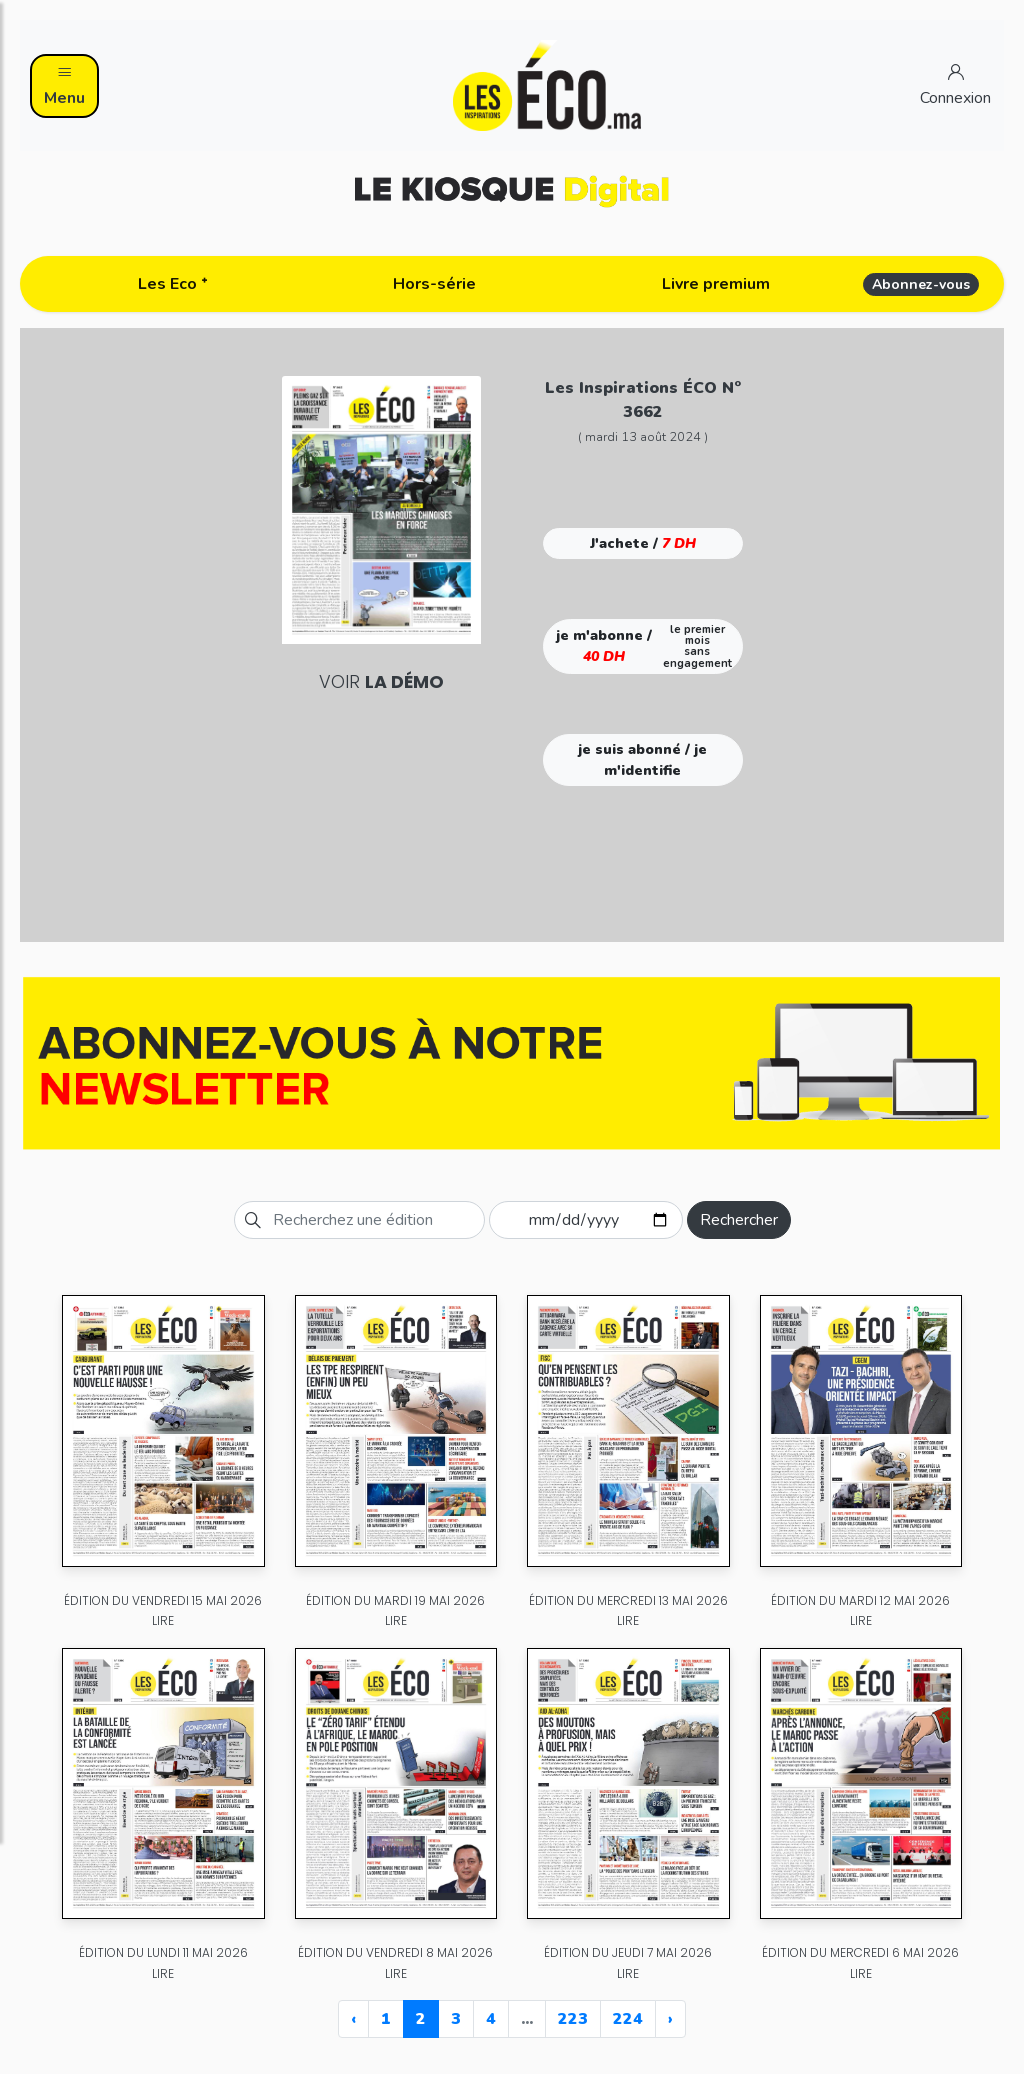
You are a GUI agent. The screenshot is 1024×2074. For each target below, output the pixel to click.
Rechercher (739, 1220)
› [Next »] (670, 2019)
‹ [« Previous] (353, 2019)
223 (573, 2019)
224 (628, 2019)
